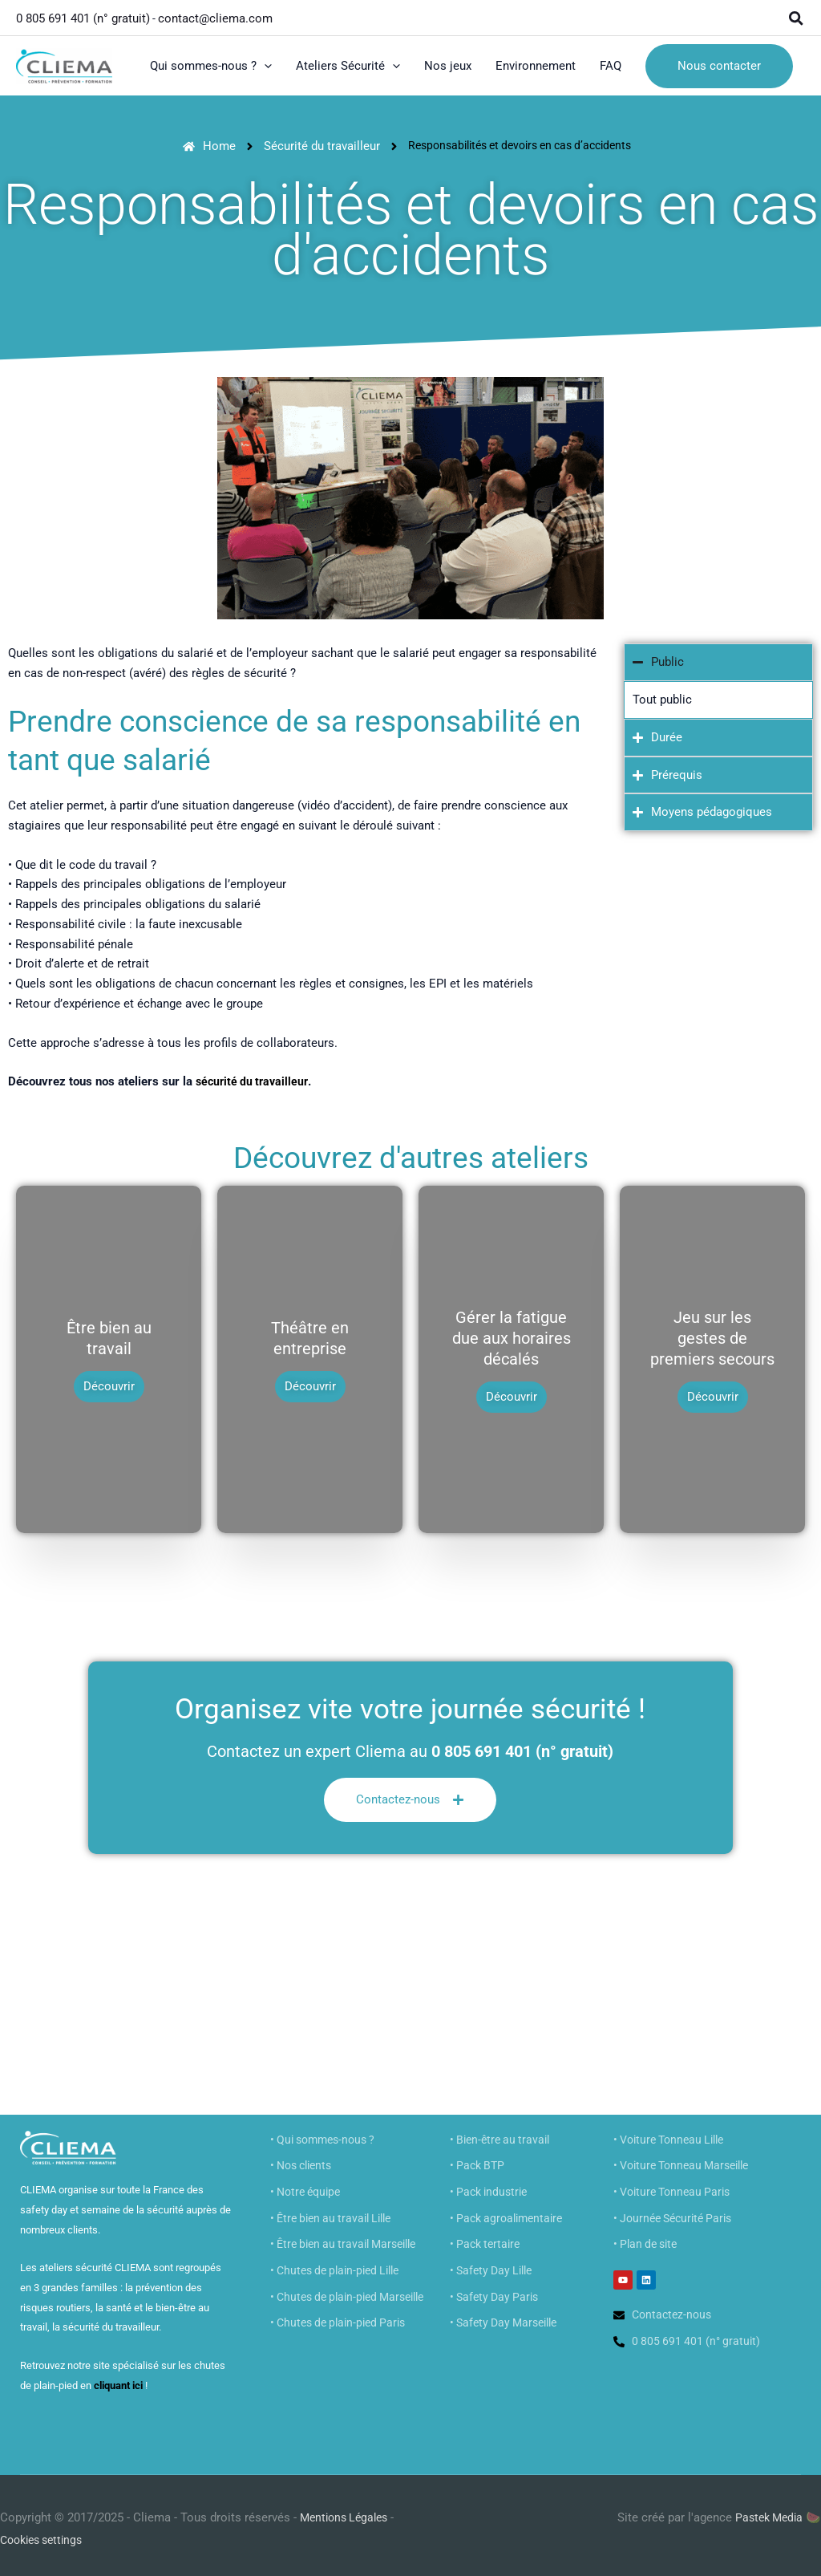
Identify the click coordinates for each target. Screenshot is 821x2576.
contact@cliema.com (217, 16)
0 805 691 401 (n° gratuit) (83, 16)
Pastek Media (766, 2509)
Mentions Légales (347, 2509)
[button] (797, 16)
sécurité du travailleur (254, 1079)
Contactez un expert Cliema (306, 1743)
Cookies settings (45, 2532)
